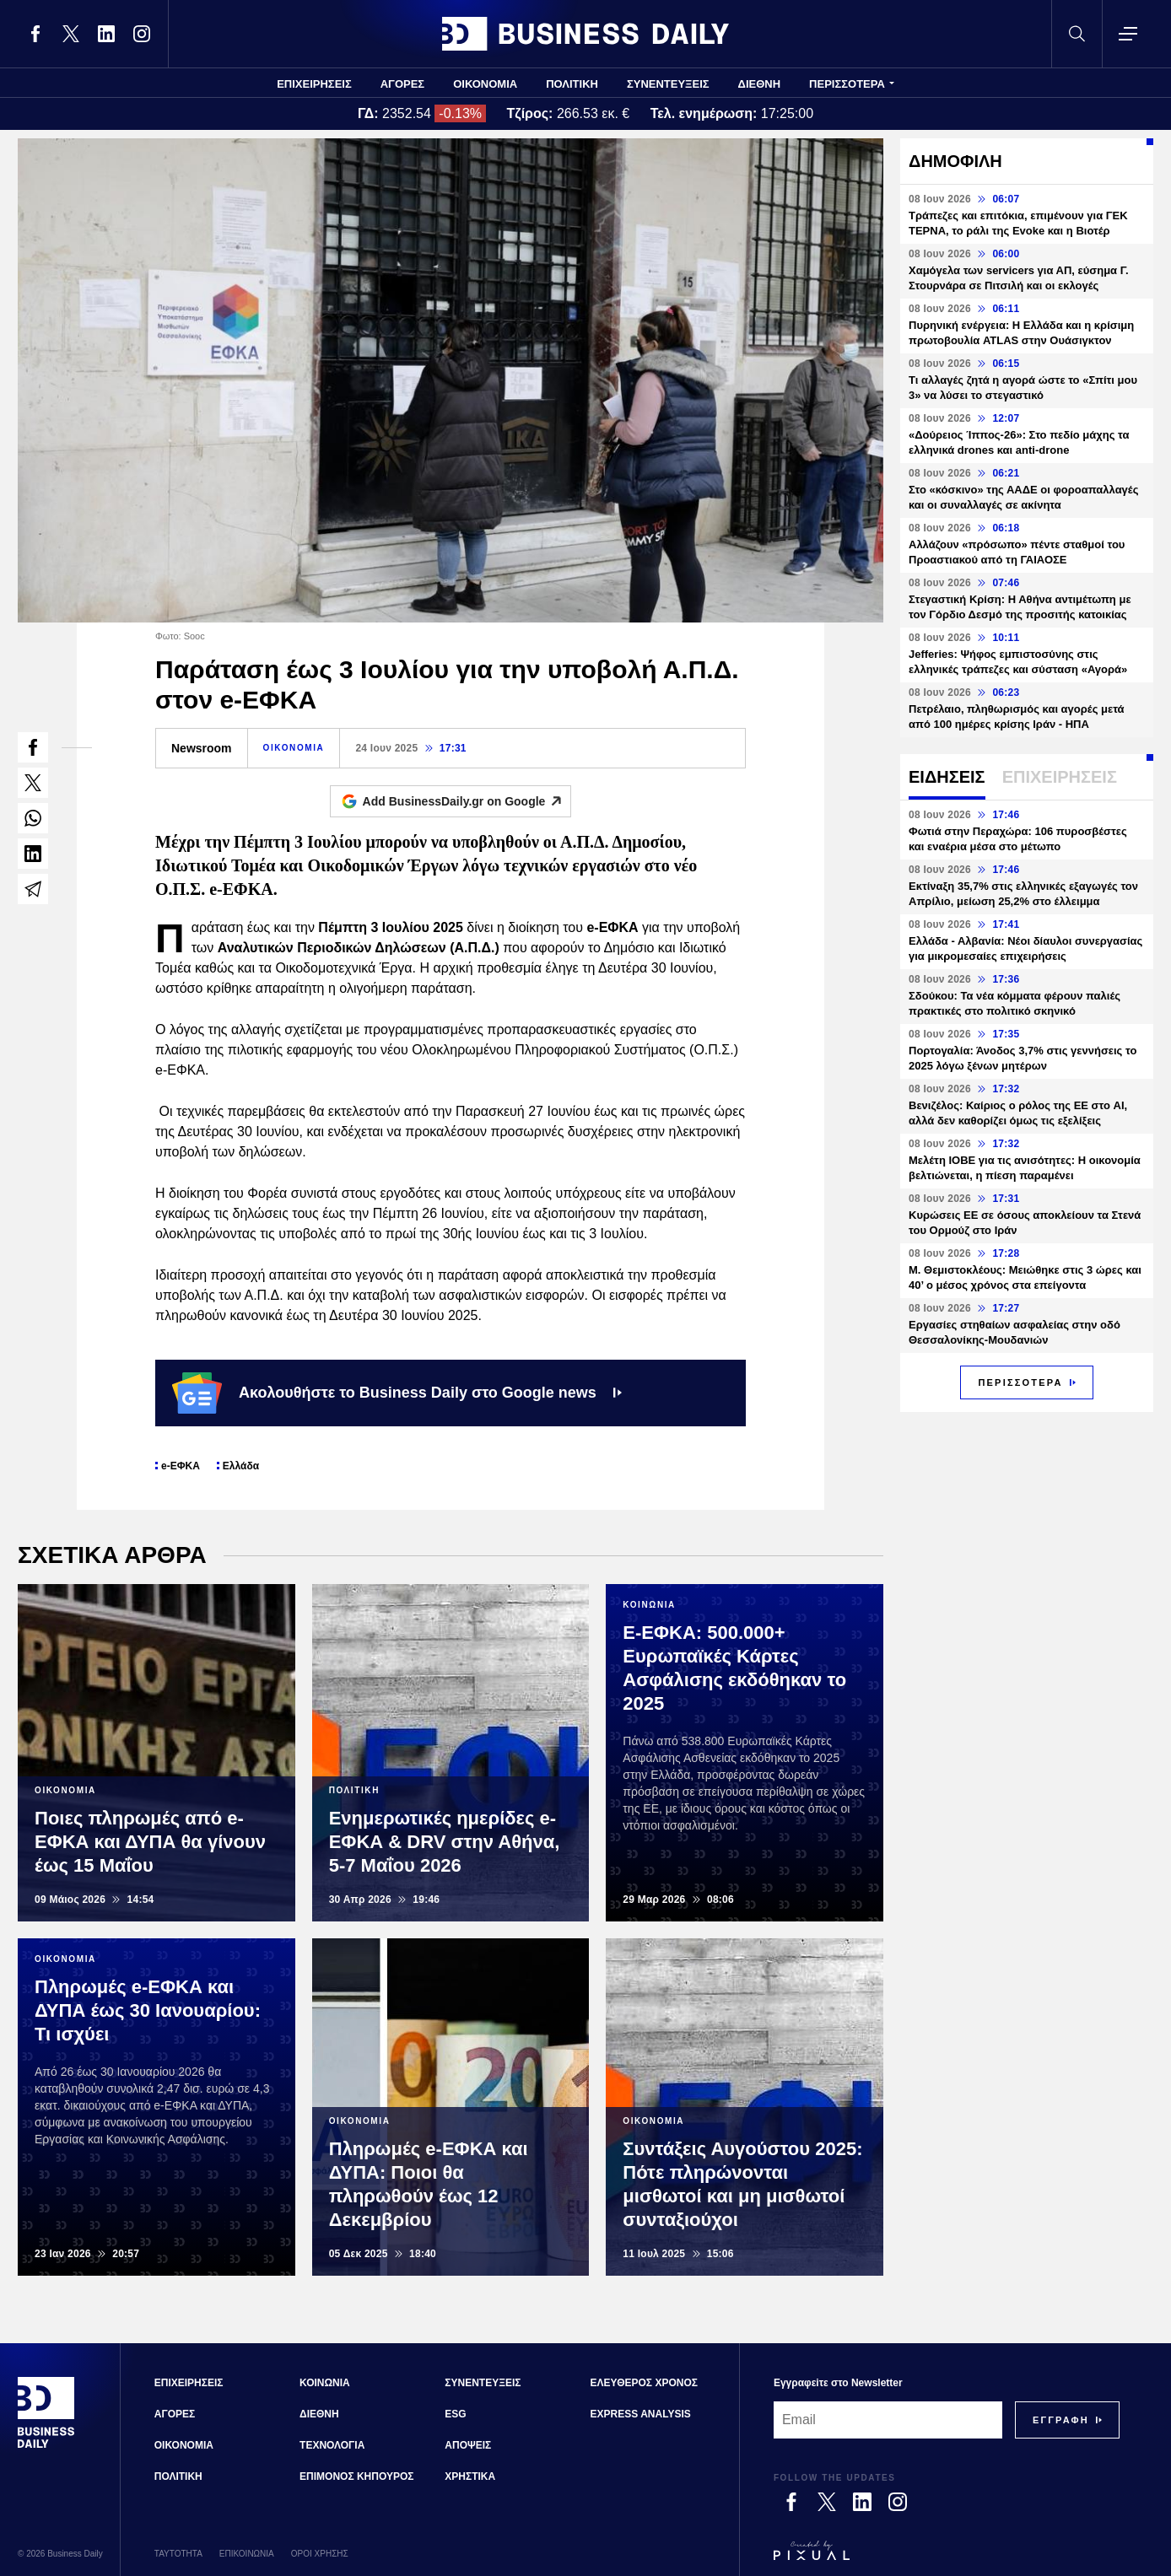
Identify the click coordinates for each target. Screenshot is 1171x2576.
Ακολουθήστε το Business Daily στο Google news (397, 1392)
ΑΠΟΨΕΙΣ (468, 2445)
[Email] (888, 2420)
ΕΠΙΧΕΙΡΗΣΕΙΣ (314, 84)
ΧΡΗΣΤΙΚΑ (470, 2476)
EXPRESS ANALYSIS (641, 2414)
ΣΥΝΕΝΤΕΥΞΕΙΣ (668, 84)
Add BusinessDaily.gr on (467, 801)
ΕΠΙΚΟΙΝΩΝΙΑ (246, 2553)
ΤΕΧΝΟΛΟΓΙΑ (331, 2445)
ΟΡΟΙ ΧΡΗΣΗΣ (319, 2553)
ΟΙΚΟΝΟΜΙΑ (485, 84)
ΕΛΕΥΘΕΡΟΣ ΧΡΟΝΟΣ (644, 2383)
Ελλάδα (241, 1466)
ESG (455, 2414)
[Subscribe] (1061, 2420)
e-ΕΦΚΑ (180, 1466)
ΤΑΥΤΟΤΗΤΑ (178, 2553)
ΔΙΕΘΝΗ (759, 84)
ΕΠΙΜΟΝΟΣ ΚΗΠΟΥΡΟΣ (356, 2476)
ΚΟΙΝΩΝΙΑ (324, 2383)
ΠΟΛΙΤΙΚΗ (572, 84)
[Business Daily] (46, 2446)
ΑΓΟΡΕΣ (402, 84)
